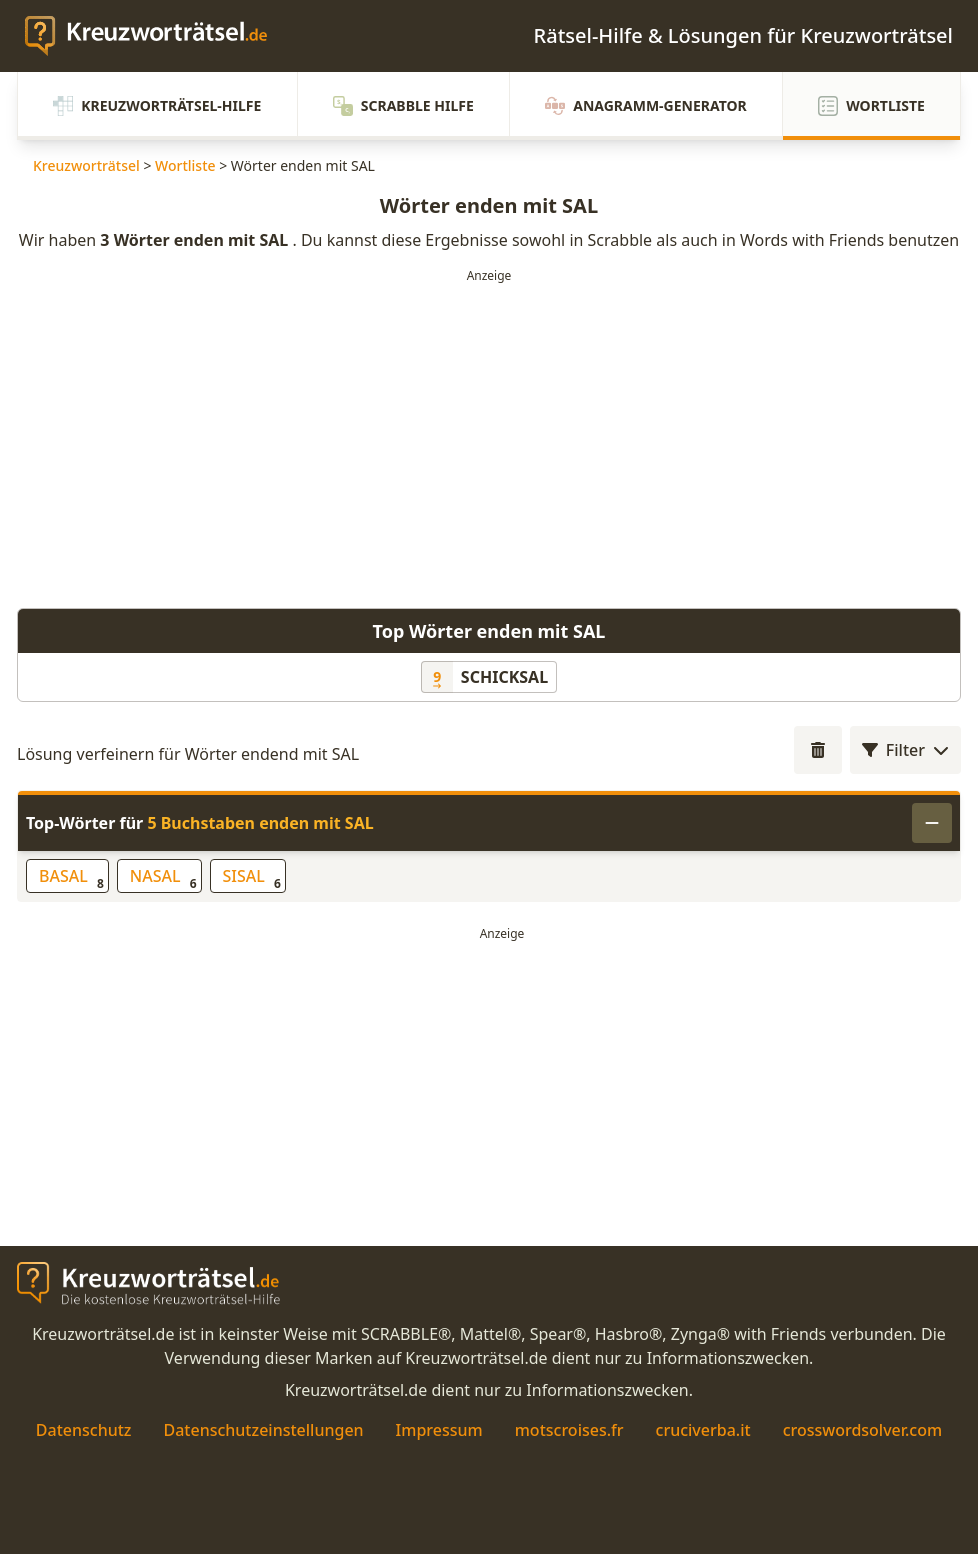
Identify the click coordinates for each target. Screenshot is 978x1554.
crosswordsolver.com (863, 1430)
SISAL (252, 878)
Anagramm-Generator (646, 106)
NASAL (163, 878)
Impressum (439, 1430)
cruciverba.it (703, 1430)
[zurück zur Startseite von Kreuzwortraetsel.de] (156, 36)
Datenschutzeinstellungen (263, 1430)
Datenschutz (84, 1430)
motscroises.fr (569, 1430)
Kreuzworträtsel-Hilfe (157, 106)
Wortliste (871, 106)
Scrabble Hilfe (403, 106)
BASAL (71, 878)
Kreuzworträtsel (86, 165)
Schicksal (504, 677)
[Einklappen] (932, 823)
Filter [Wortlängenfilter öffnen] (905, 750)
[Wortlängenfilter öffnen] (818, 750)
